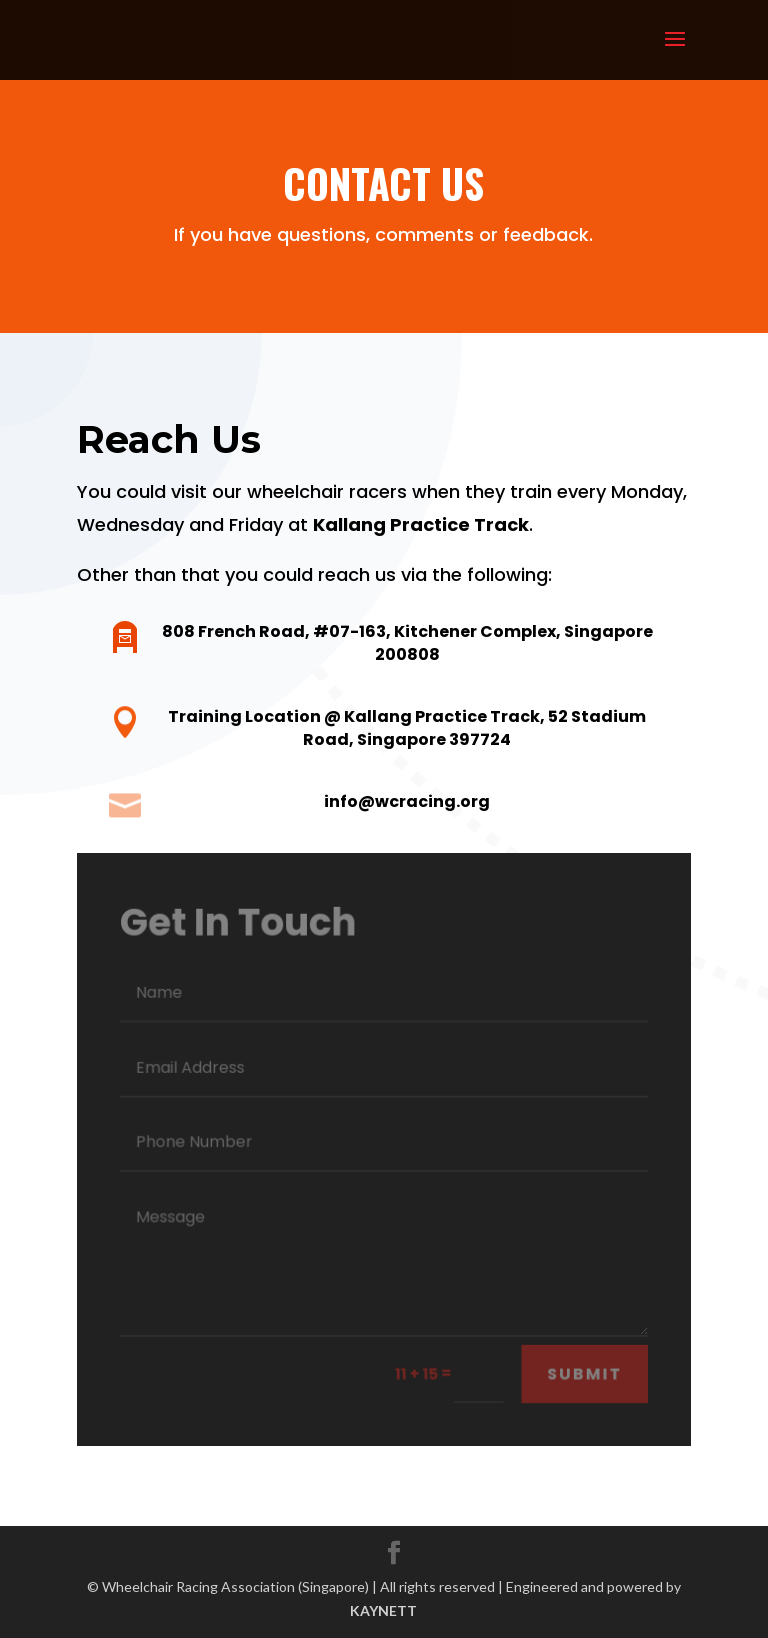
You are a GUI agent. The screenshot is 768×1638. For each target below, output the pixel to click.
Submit (584, 1373)
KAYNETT (383, 1610)
